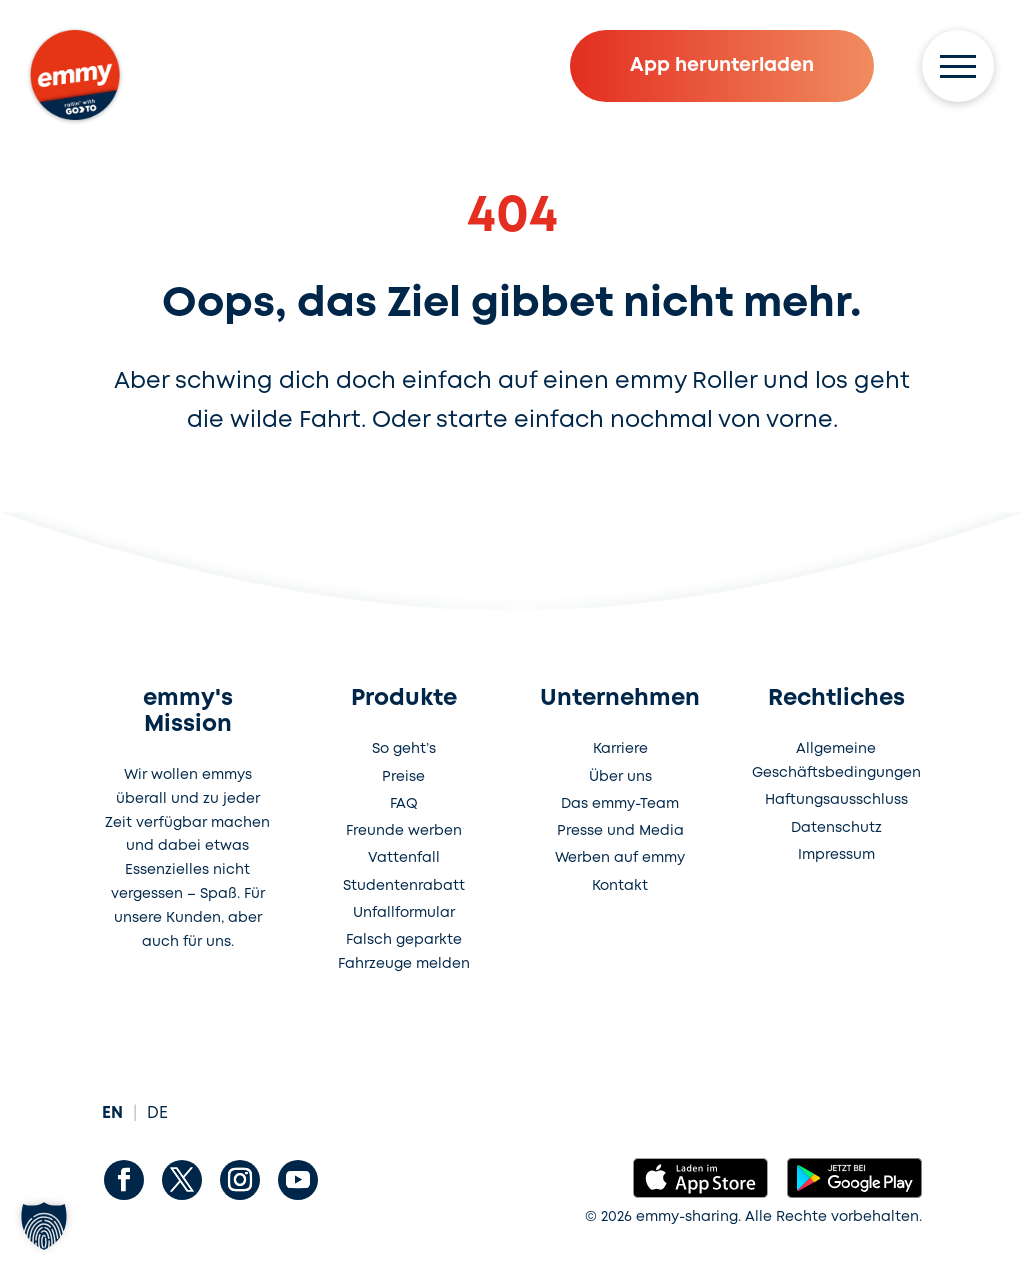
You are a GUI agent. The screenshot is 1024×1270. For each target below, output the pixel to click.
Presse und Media (620, 831)
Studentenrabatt (404, 886)
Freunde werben (404, 831)
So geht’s (404, 749)
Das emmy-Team (620, 804)
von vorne (775, 420)
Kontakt (620, 886)
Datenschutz (836, 828)
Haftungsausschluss (836, 800)
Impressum (836, 855)
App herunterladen (722, 65)
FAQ (404, 804)
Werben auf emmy (620, 858)
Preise (403, 777)
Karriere (620, 749)
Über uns (620, 777)
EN (112, 1113)
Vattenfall (404, 858)
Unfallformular (404, 913)
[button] (44, 1226)
